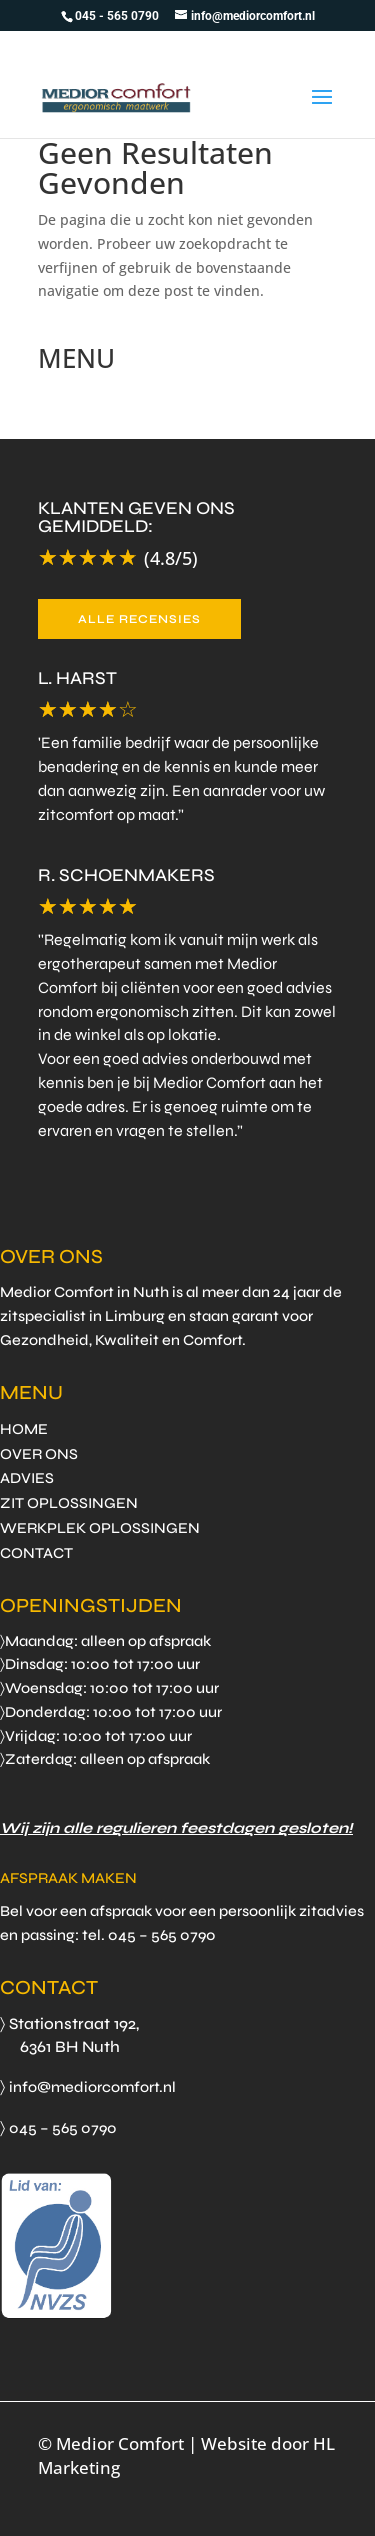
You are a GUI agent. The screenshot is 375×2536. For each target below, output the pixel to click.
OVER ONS (39, 1454)
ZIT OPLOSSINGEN (69, 1503)
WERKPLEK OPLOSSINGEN (100, 1528)
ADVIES (27, 1478)
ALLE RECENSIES (139, 619)
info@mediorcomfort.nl (92, 2087)
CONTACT (36, 1553)
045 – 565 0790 (63, 2128)
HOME (24, 1429)
